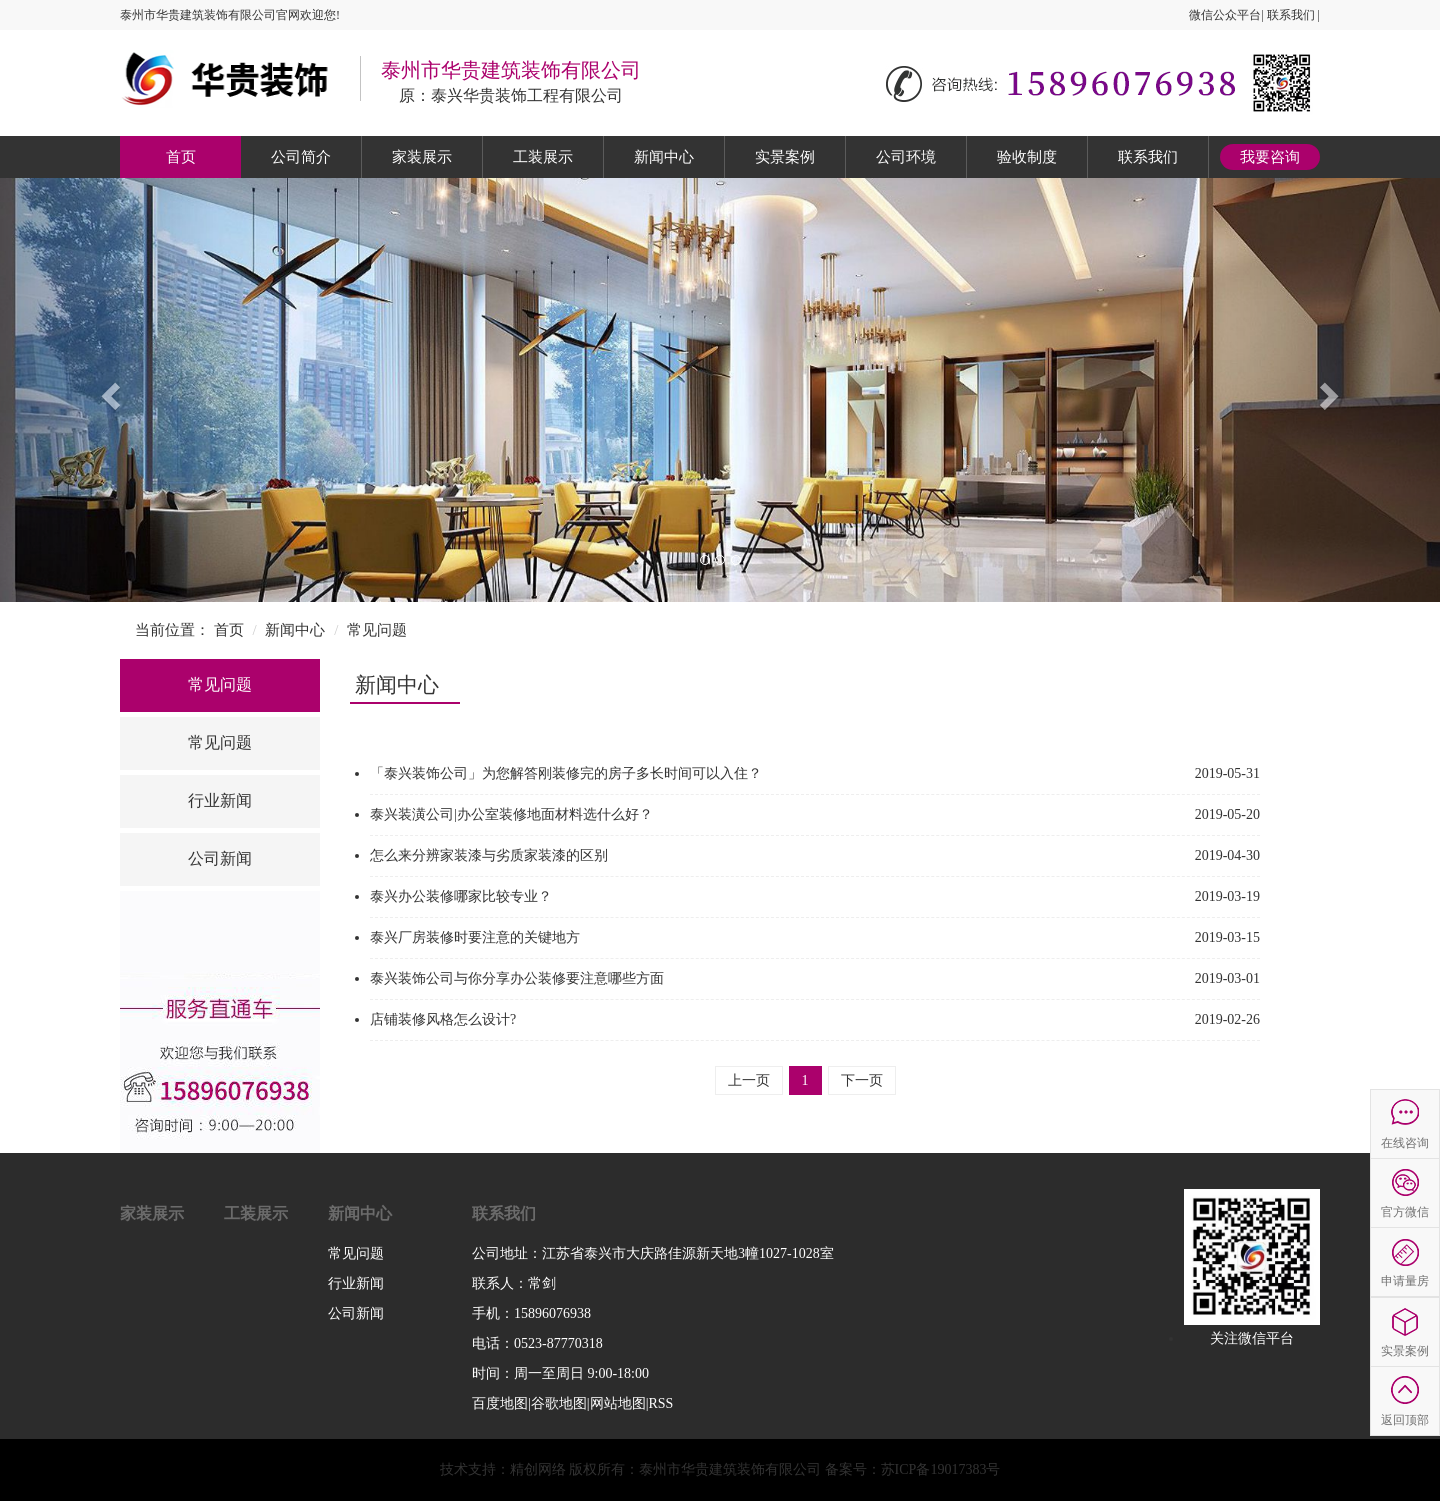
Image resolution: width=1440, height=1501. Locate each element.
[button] (108, 390)
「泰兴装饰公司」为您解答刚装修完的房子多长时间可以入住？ (566, 773)
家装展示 (422, 157)
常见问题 (377, 630)
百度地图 (500, 1403)
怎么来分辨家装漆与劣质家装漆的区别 (489, 855)
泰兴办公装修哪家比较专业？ (461, 896)
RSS (660, 1403)
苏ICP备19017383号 (941, 1469)
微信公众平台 (1225, 15)
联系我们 (1291, 15)
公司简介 (301, 157)
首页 (181, 157)
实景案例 (785, 157)
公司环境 (906, 157)
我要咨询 (1270, 157)
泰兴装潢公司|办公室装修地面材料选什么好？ (511, 814)
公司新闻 (220, 858)
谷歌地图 (559, 1403)
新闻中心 (664, 157)
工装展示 (543, 157)
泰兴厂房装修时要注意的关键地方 (475, 937)
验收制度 (1027, 157)
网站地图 (618, 1403)
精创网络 (538, 1469)
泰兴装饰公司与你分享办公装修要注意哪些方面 (517, 978)
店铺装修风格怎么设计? (443, 1019)
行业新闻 (220, 800)
